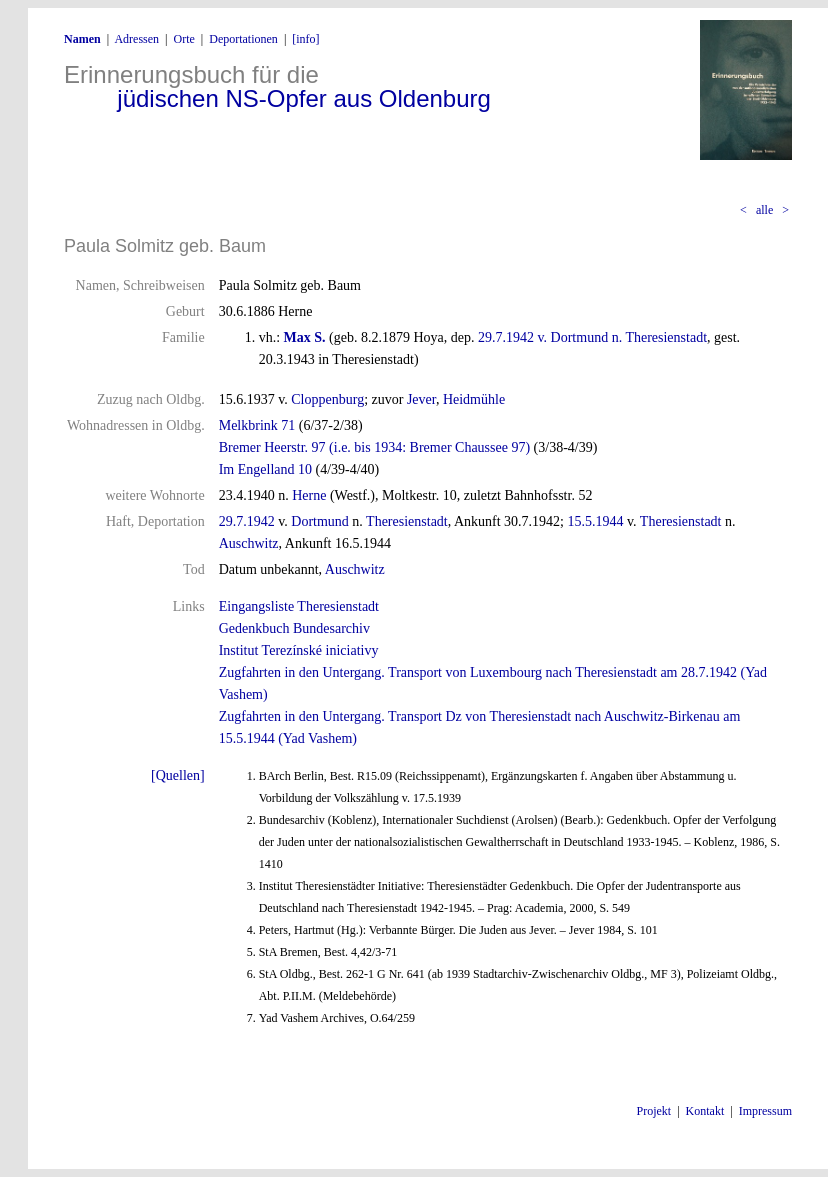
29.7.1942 (247, 521)
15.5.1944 (596, 521)
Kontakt (705, 1111)
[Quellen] (178, 775)
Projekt (654, 1111)
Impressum (765, 1111)
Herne (309, 495)
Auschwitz (249, 543)
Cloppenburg (327, 399)
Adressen (136, 39)
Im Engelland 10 (265, 469)
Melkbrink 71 (257, 425)
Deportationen (243, 39)
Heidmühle (474, 399)
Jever (421, 399)
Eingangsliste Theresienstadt (299, 606)
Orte (183, 39)
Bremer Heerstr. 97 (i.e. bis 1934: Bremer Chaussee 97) (374, 447)
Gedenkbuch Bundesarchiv (294, 628)
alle (764, 210)
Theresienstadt (407, 521)
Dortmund (320, 521)
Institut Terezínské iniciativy (299, 650)
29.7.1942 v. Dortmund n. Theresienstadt (592, 337)
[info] (305, 39)
